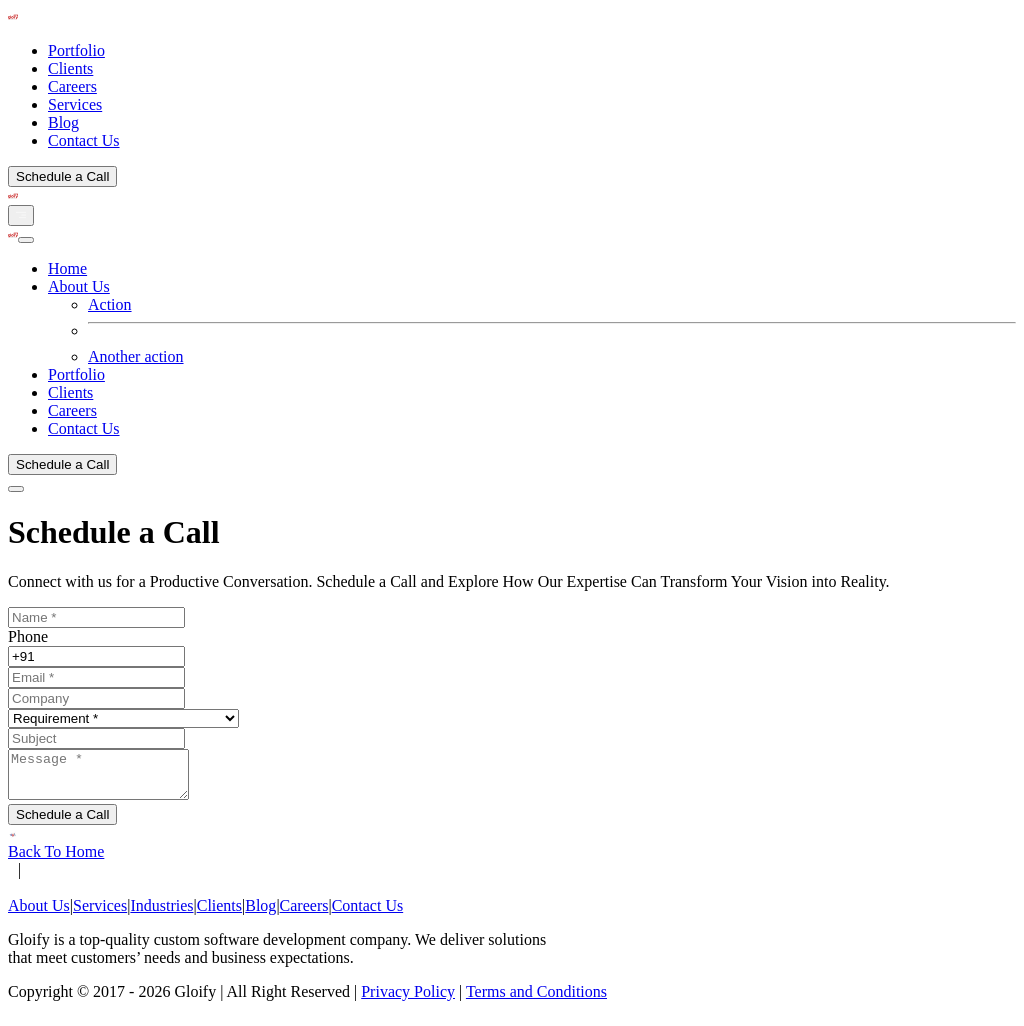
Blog (63, 122)
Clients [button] (70, 392)
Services (75, 104)
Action (110, 304)
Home (67, 268)
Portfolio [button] (76, 374)
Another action (136, 356)
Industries (161, 914)
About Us (39, 914)
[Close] (26, 240)
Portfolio (76, 50)
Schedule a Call (62, 176)
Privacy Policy (408, 1000)
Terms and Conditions (536, 1000)
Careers (72, 86)
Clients (70, 68)
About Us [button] (79, 286)
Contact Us (84, 140)
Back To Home (56, 860)
